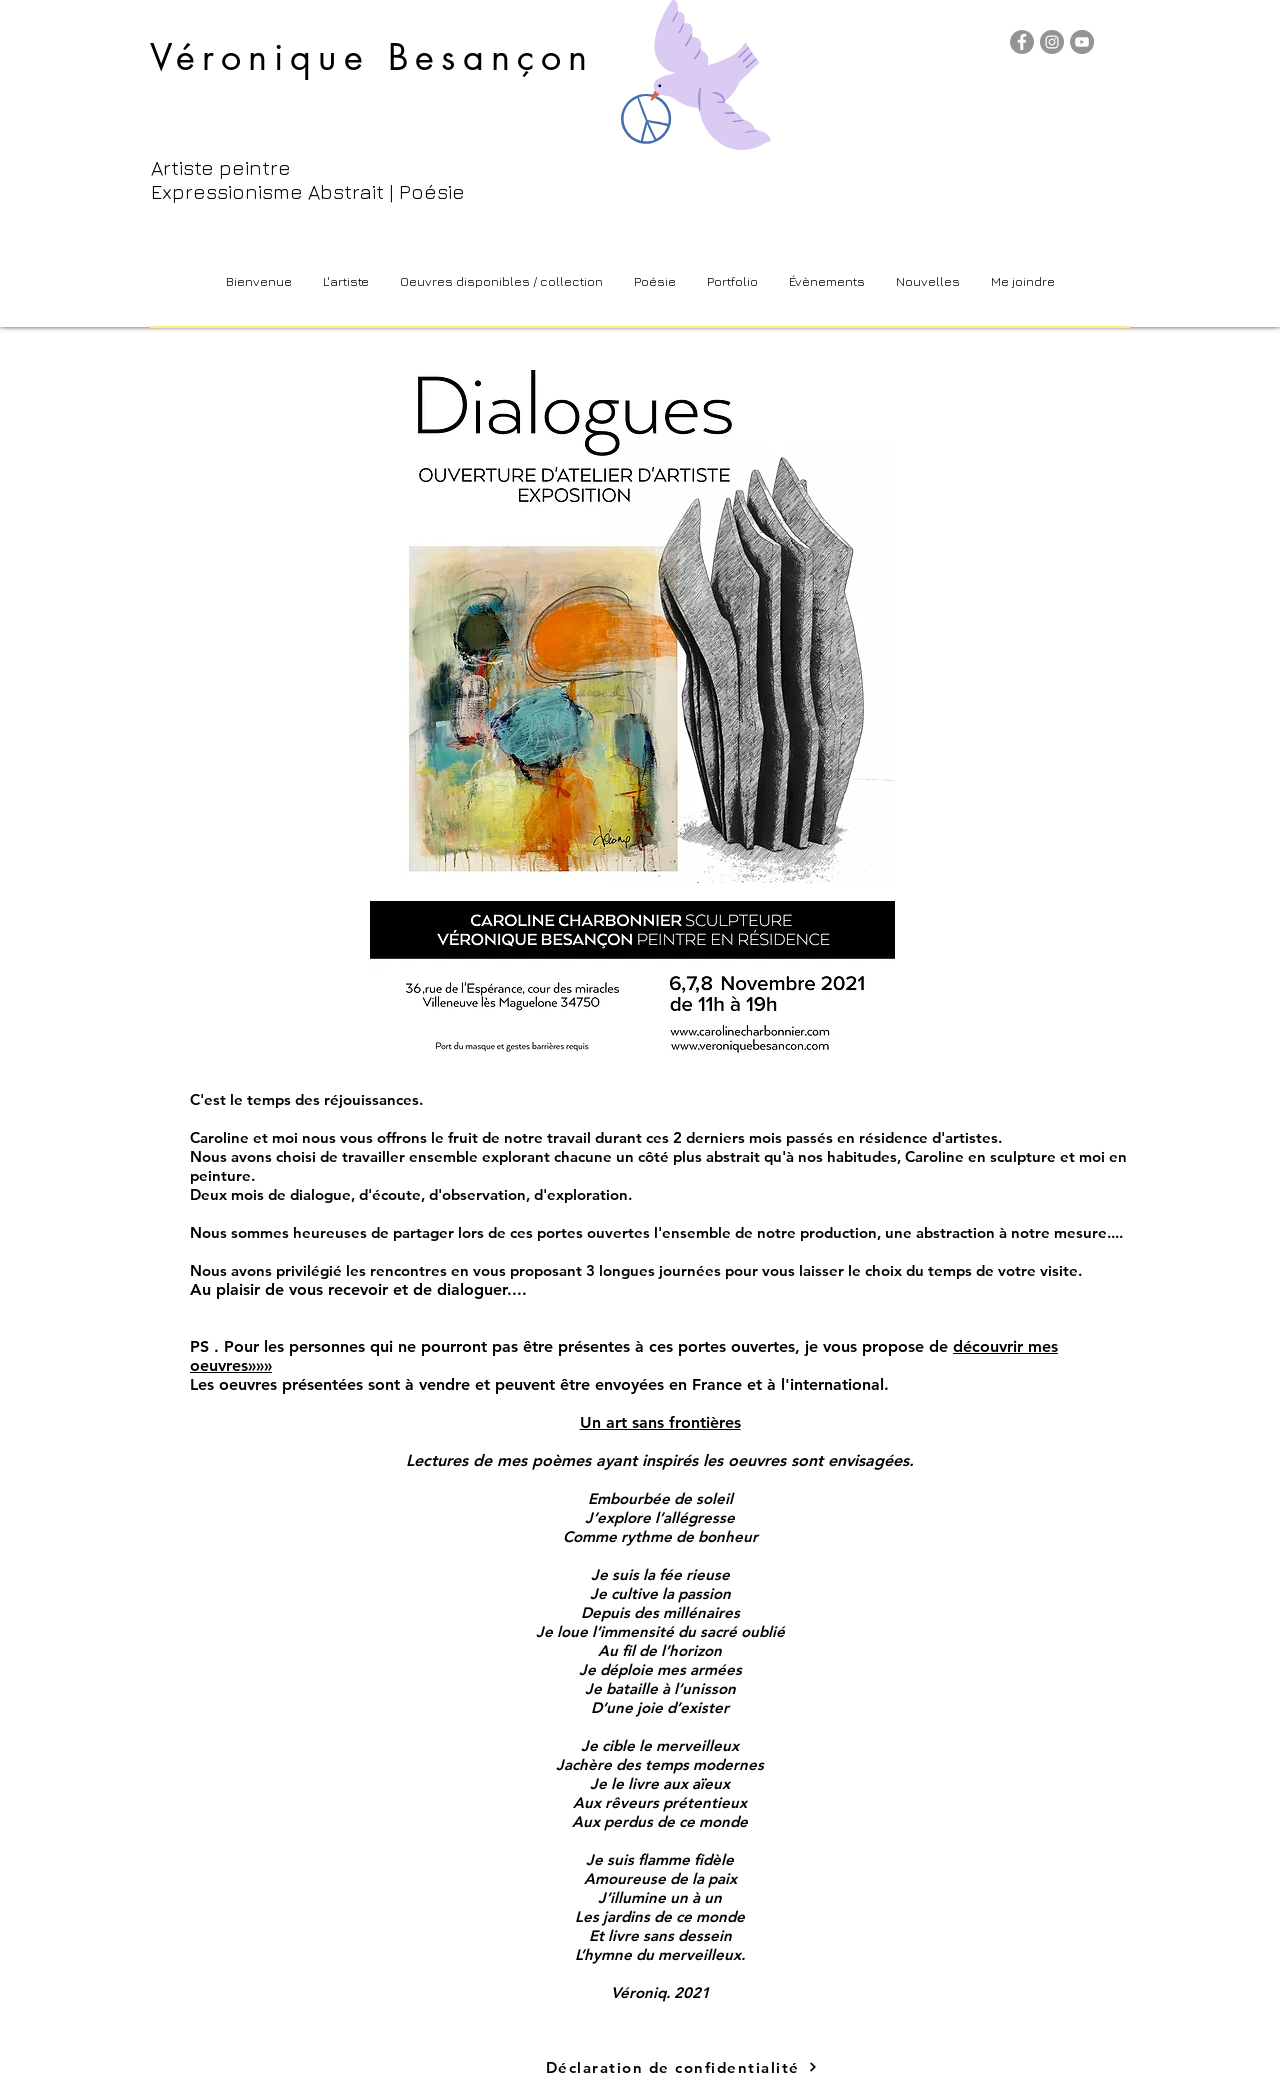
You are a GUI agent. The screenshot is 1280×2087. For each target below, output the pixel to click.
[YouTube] (1082, 42)
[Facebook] (1022, 42)
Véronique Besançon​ (372, 57)
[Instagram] (1052, 42)
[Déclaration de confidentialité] (681, 2067)
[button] (501, 281)
